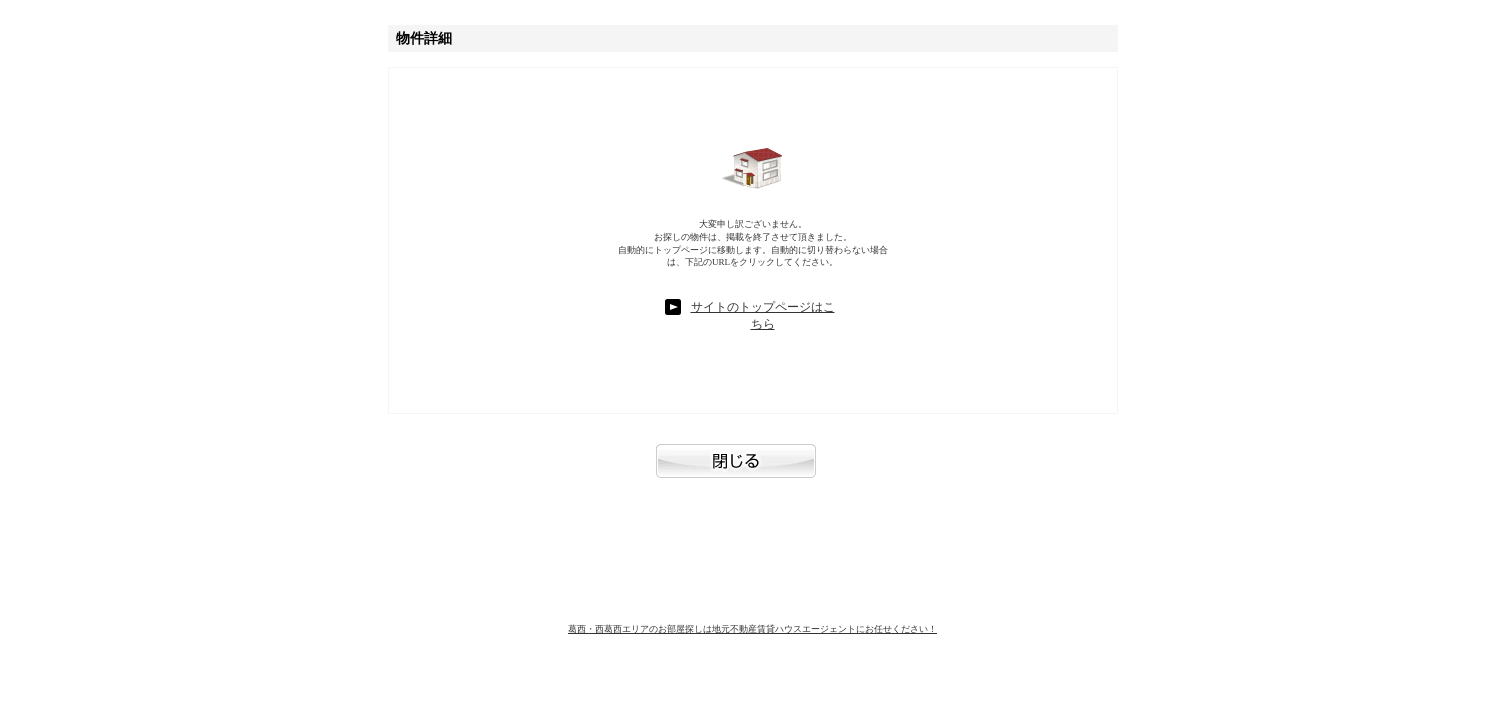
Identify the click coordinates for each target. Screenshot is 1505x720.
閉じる (753, 471)
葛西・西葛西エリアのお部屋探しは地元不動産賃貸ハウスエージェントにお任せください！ (752, 629)
